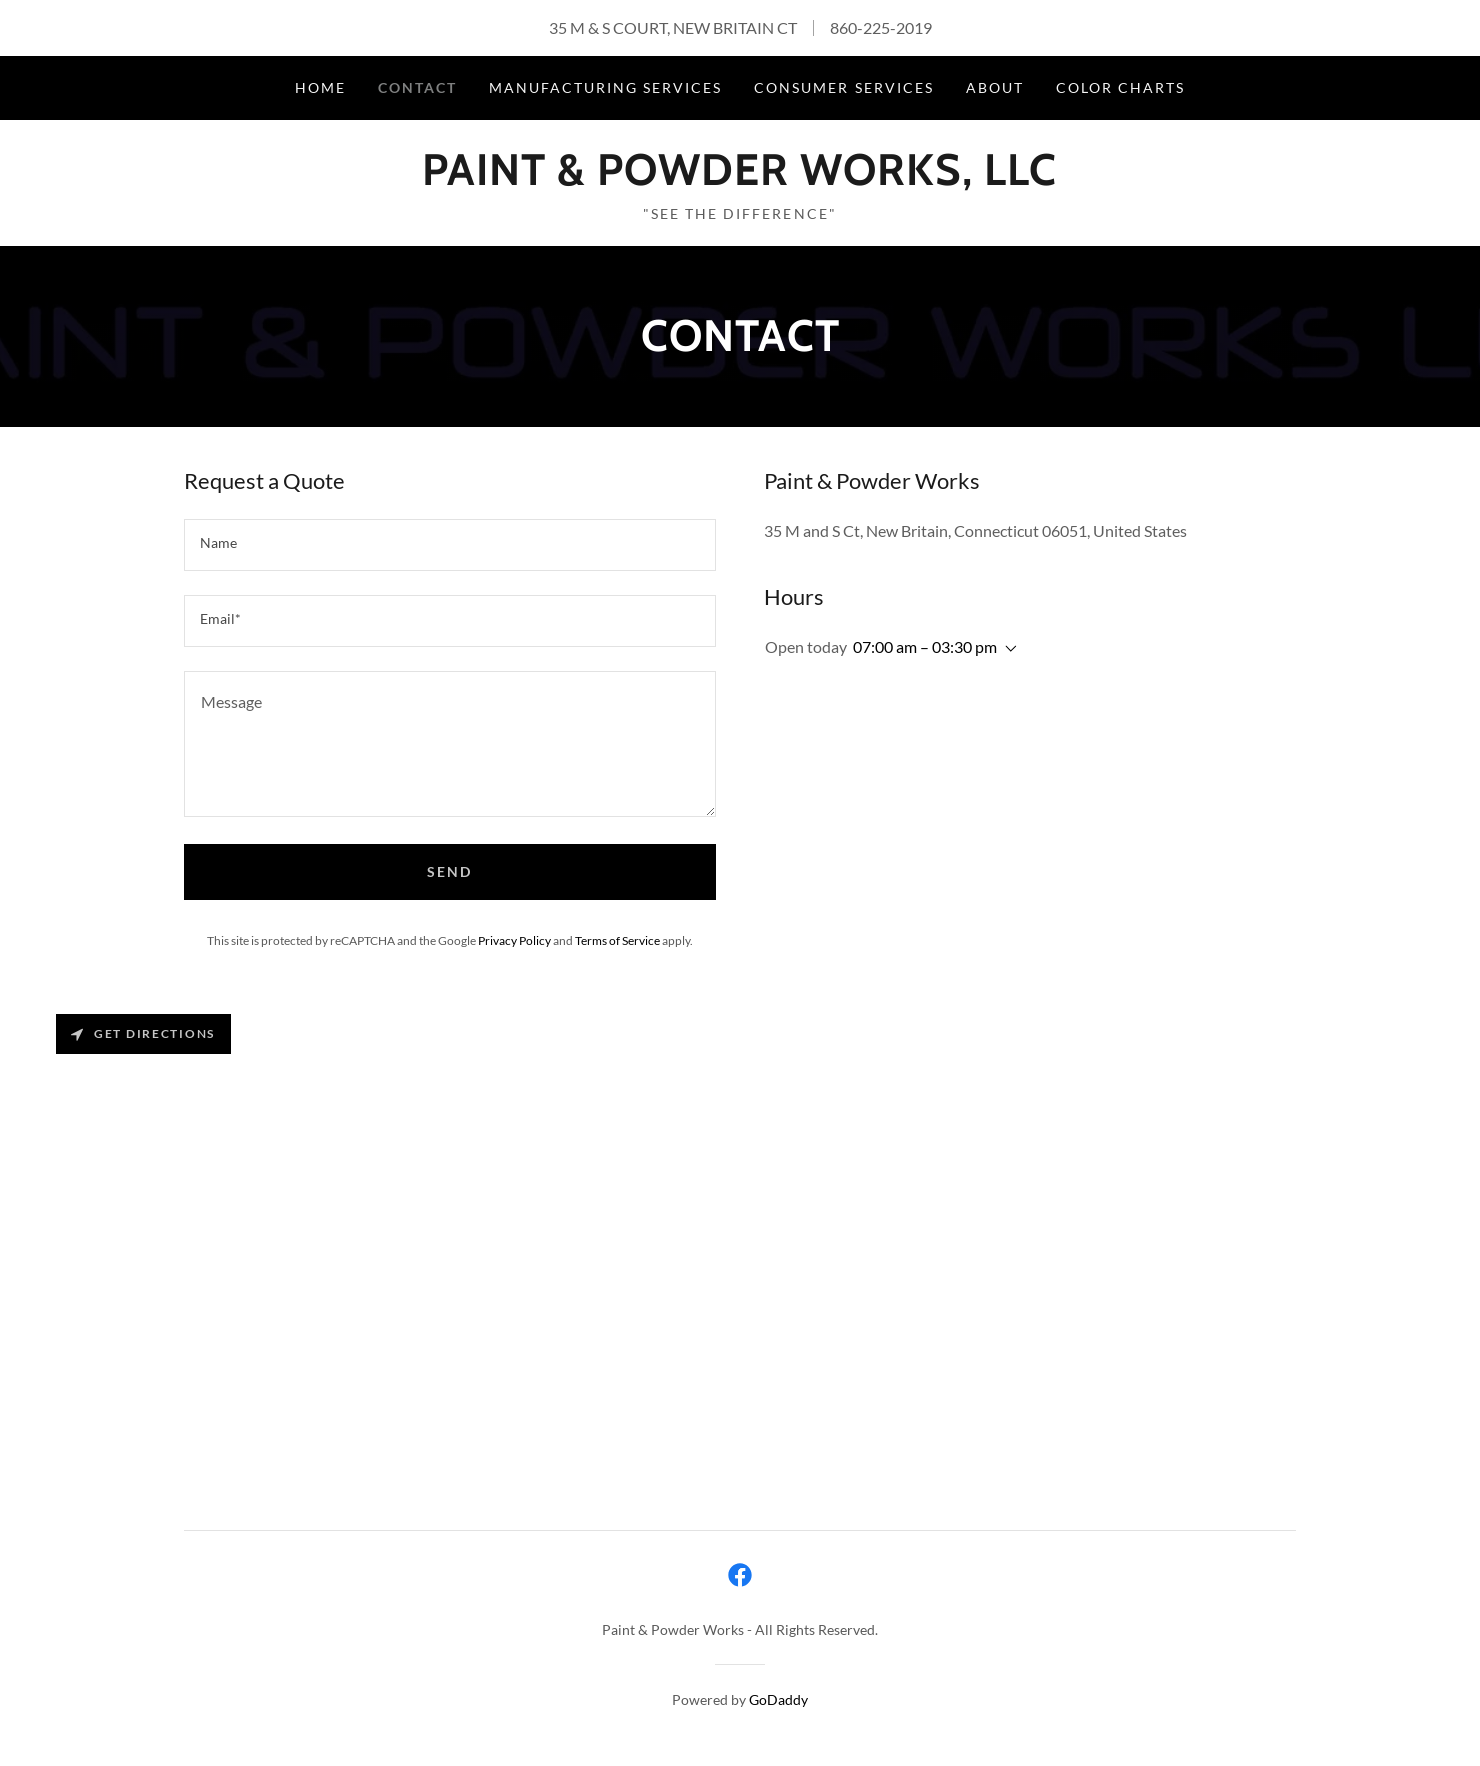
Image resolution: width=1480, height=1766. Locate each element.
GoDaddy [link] (778, 1699)
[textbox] (450, 545)
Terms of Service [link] (617, 940)
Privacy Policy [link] (514, 940)
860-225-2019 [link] (881, 27)
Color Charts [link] (1120, 87)
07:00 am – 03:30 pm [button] (925, 646)
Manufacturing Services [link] (605, 87)
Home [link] (320, 87)
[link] (739, 178)
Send (449, 871)
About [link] (995, 87)
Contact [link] (417, 87)
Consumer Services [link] (843, 87)
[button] (1007, 649)
